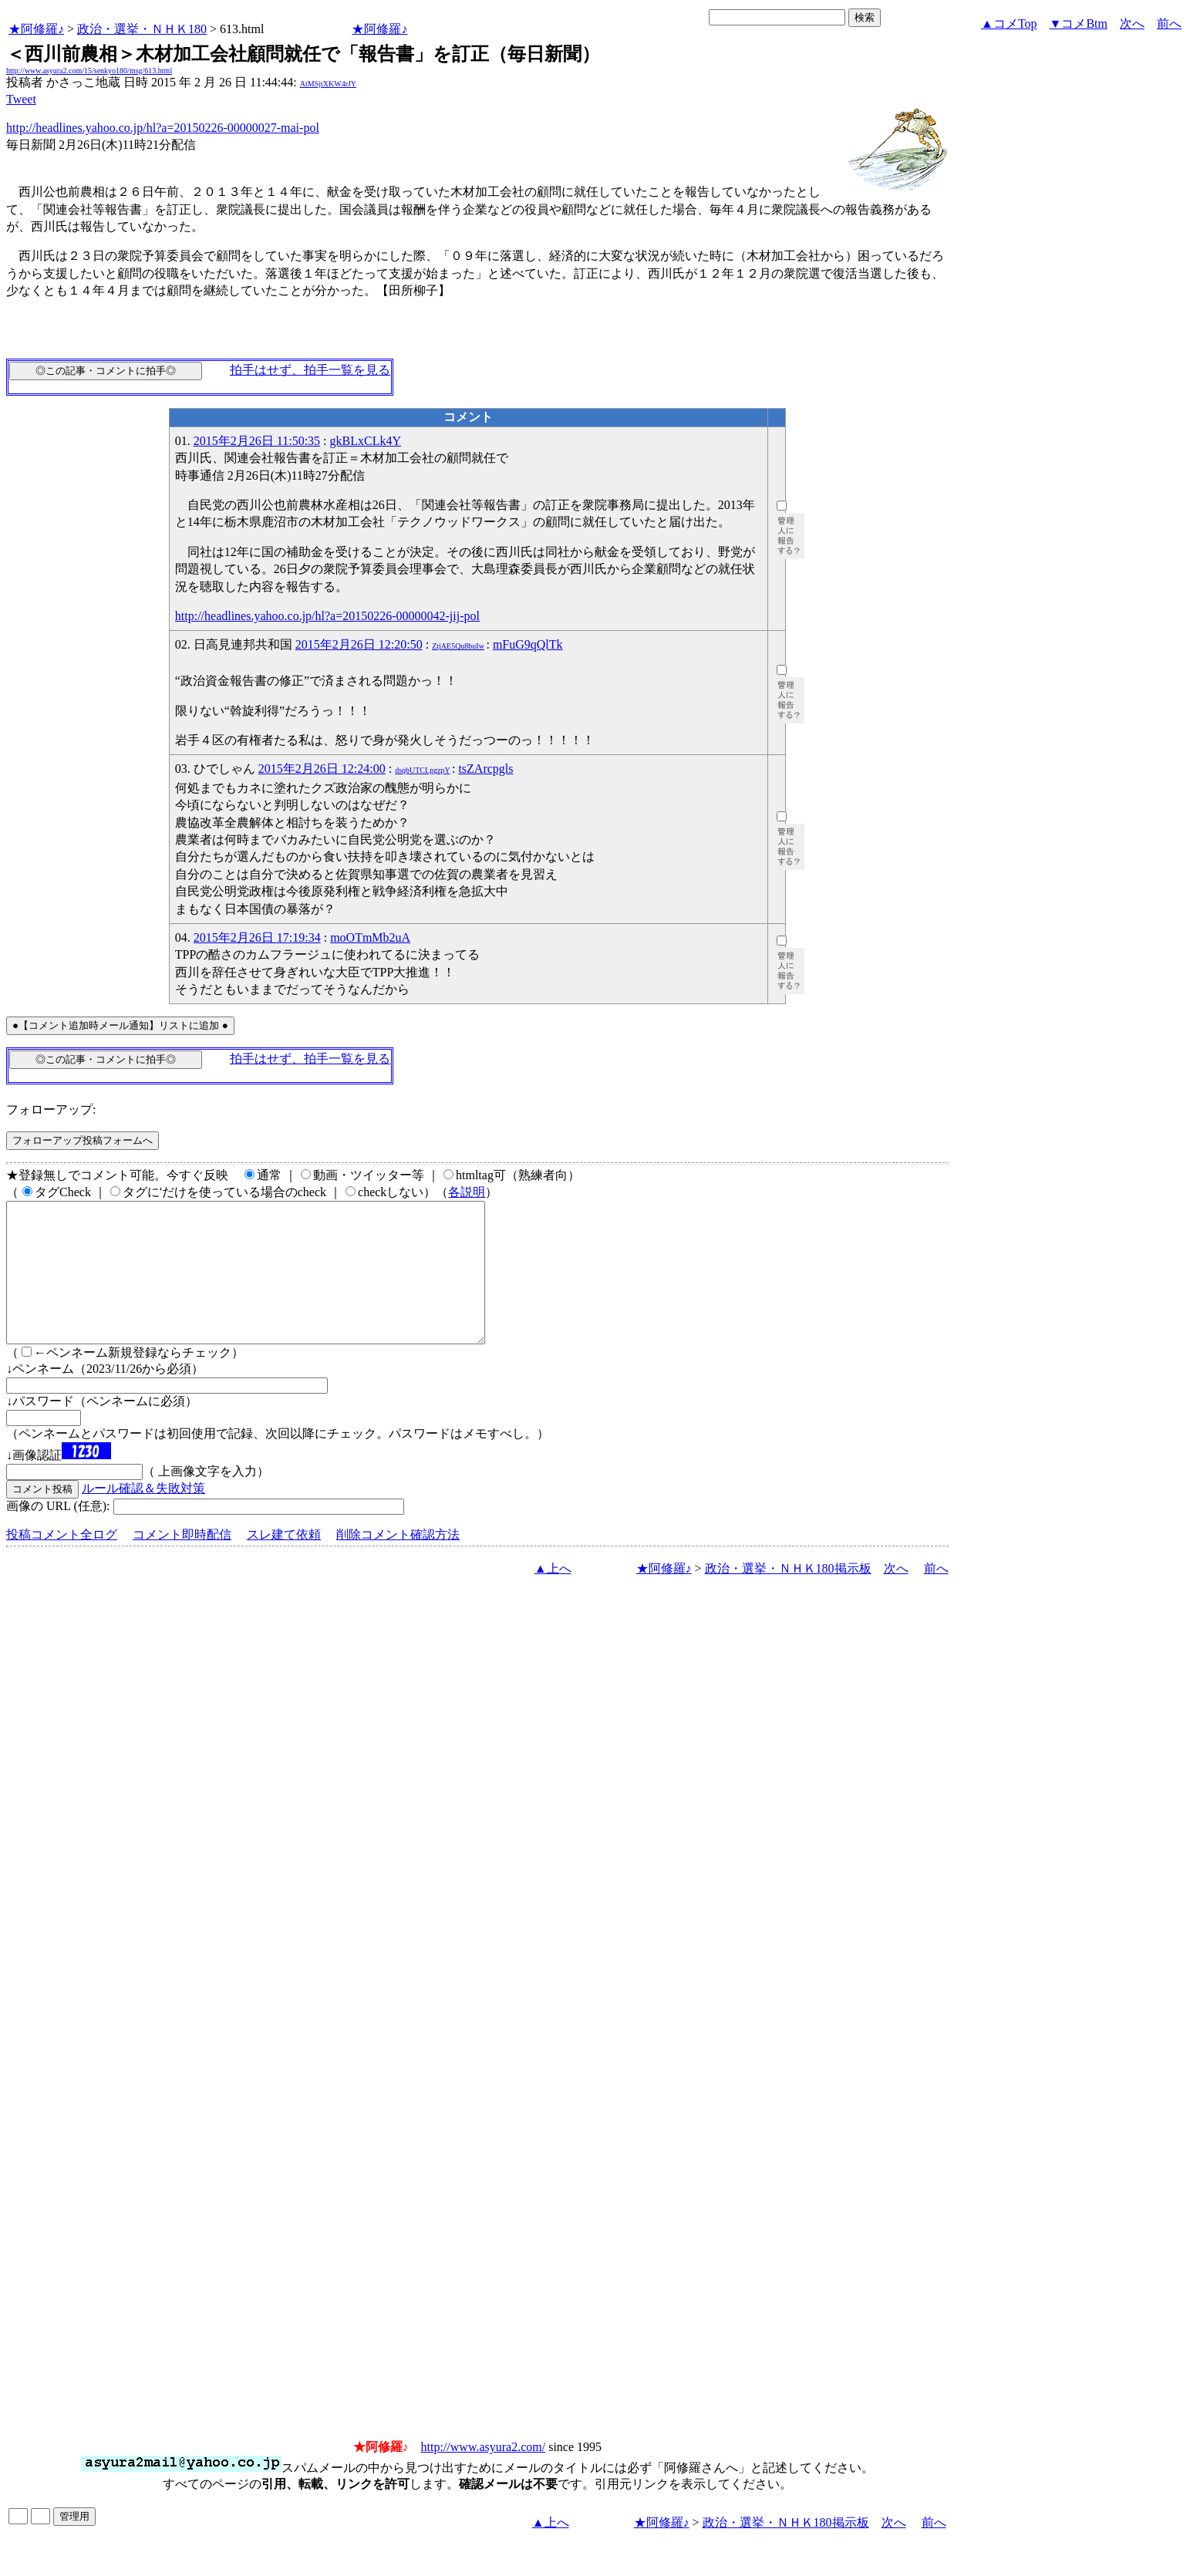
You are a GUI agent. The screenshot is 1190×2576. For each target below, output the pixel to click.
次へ (1132, 23)
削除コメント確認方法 (398, 1562)
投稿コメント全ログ (61, 1562)
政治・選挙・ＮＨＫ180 (142, 28)
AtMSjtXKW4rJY (328, 83)
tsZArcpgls (485, 768)
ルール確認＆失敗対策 (143, 1515)
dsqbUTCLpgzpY (422, 770)
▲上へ (552, 1596)
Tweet (21, 99)
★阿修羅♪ (36, 28)
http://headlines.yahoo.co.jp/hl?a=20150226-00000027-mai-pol (162, 127)
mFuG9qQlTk (528, 644)
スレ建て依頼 (284, 1562)
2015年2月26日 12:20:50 (359, 644)
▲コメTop (1009, 23)
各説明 (466, 1192)
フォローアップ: (51, 1109)
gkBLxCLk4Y (365, 440)
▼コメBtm (1078, 23)
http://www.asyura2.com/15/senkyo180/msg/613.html (89, 70)
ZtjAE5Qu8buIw (458, 646)
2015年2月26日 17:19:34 (257, 937)
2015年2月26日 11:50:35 (257, 440)
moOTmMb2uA (370, 937)
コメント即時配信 (182, 1562)
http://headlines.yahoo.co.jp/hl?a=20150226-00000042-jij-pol (327, 615)
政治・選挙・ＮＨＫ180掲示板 (788, 1596)
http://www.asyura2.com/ (483, 2474)
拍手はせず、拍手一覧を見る (310, 369)
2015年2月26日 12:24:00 (322, 768)
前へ (1169, 23)
